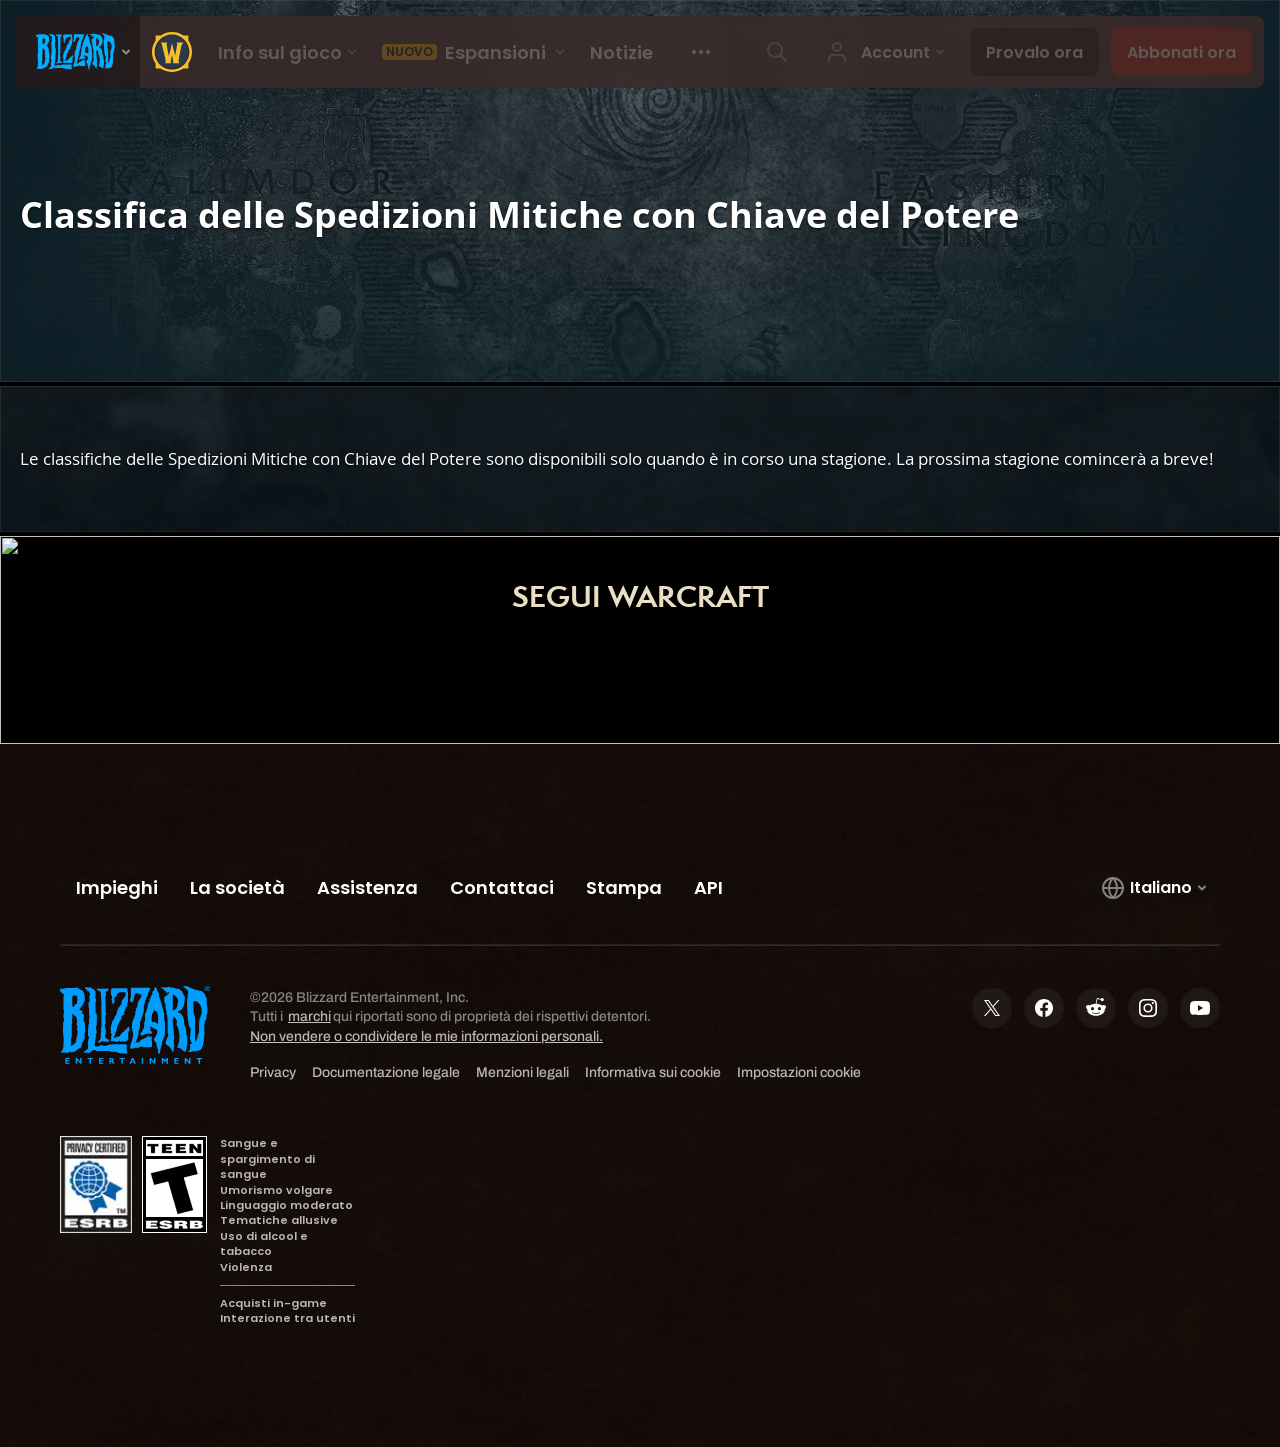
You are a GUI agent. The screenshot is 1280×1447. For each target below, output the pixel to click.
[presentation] (78, 52)
